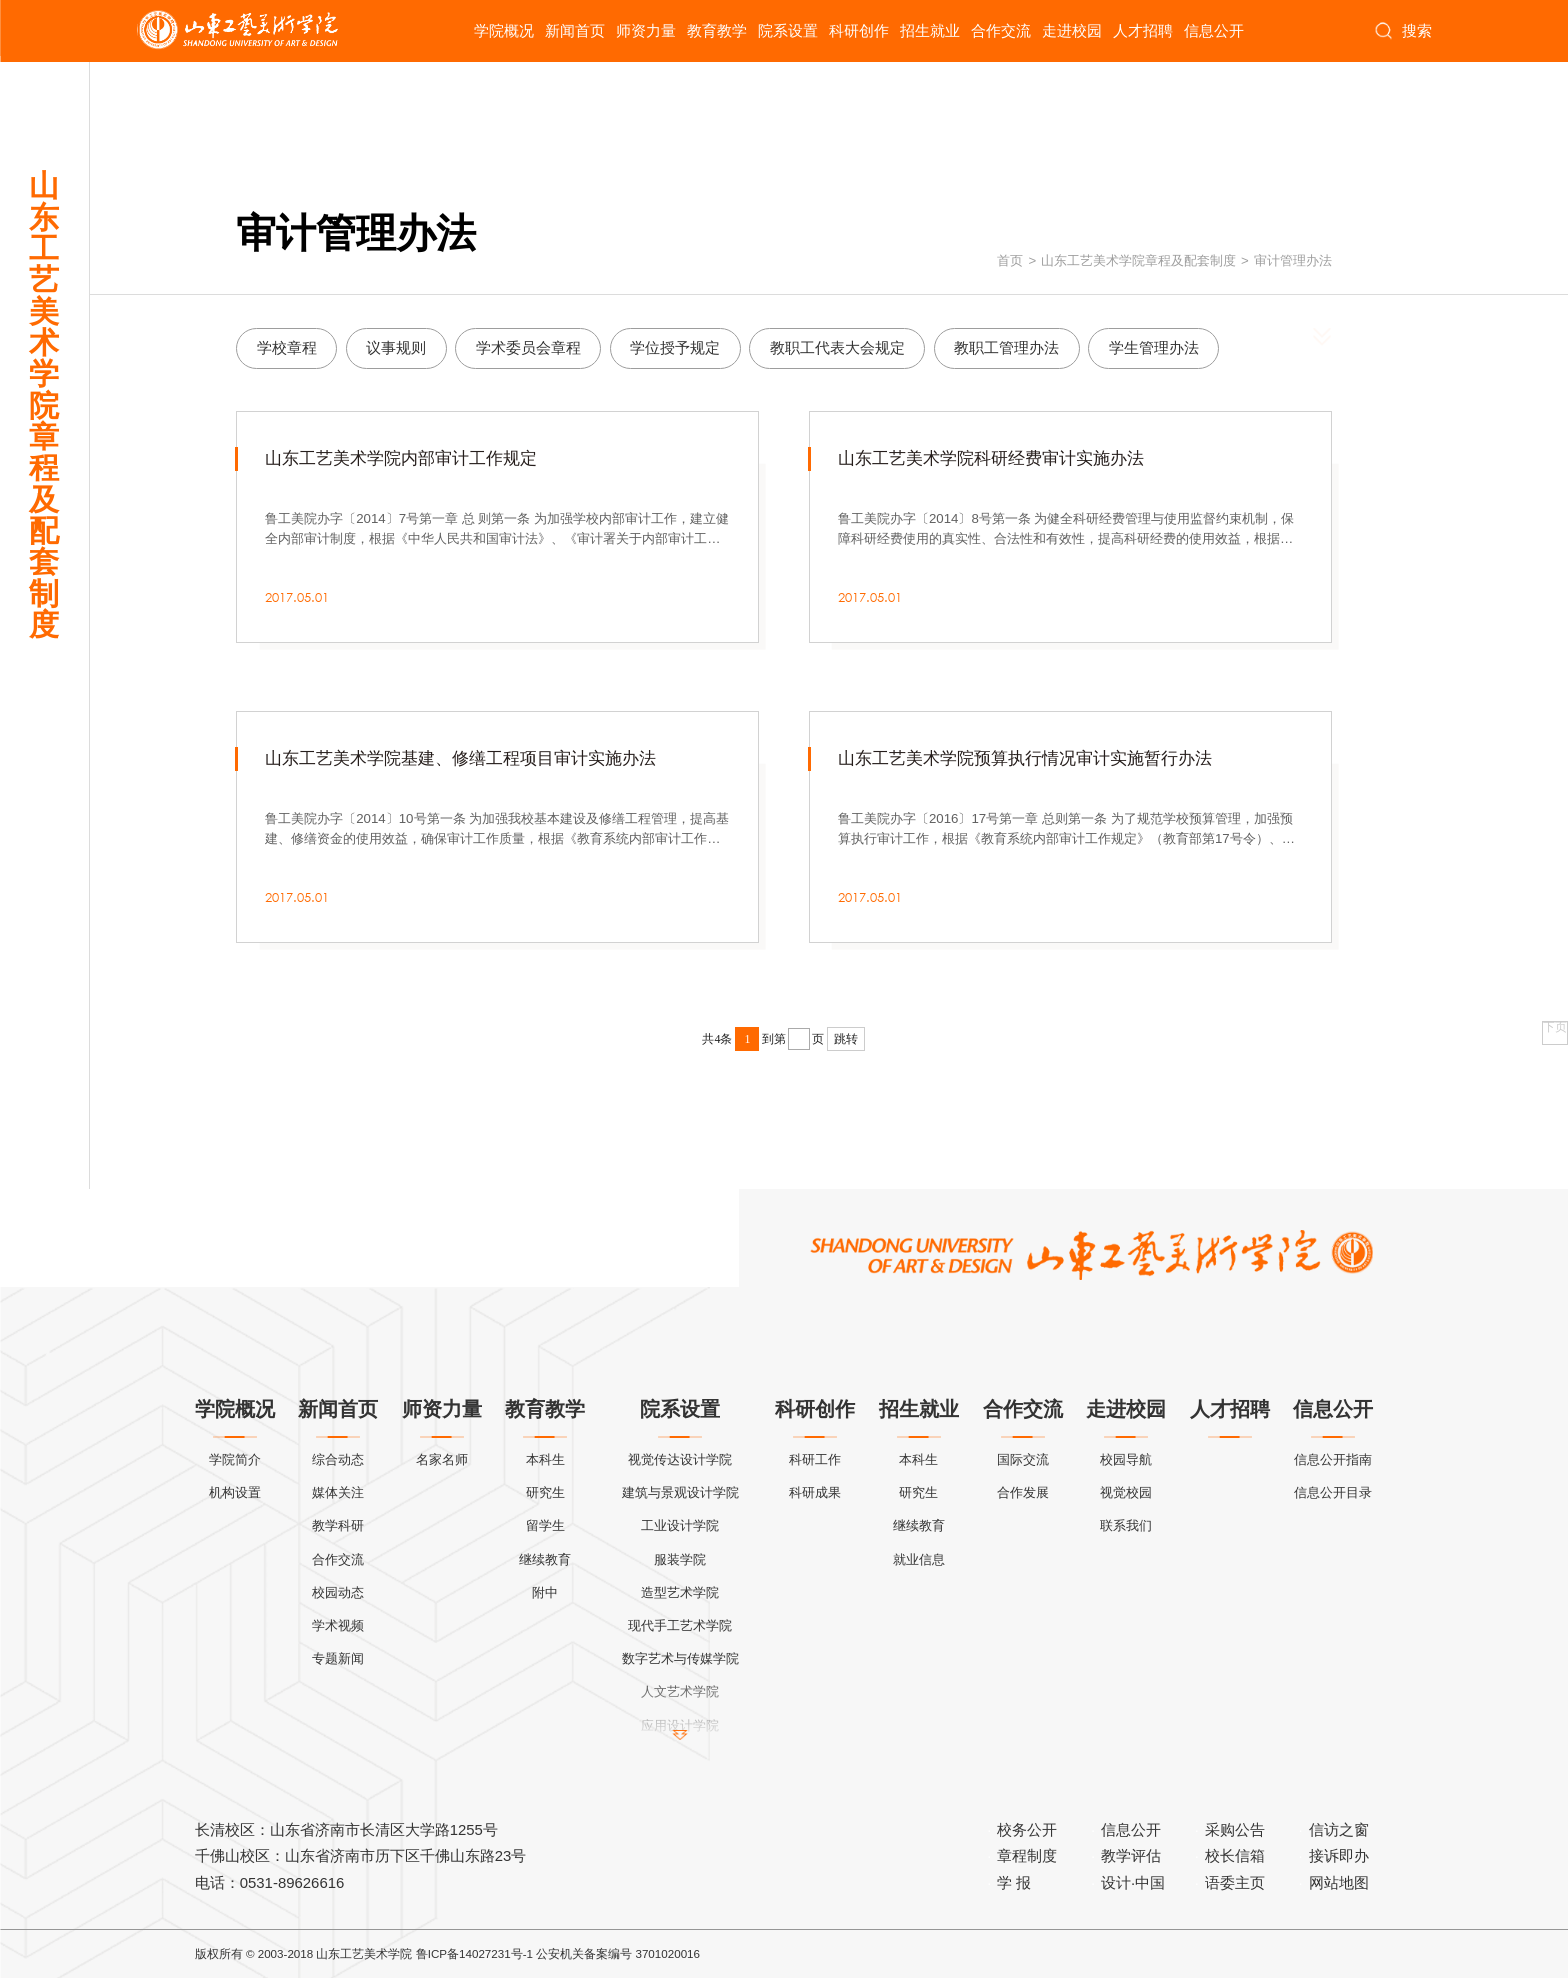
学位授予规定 (675, 347)
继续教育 (545, 1559)
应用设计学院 (680, 1725)
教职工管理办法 (1006, 347)
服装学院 (680, 1559)
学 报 (1014, 1882)
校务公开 (1027, 1829)
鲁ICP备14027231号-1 (474, 1953)
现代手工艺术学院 (680, 1625)
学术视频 (338, 1625)
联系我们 (1126, 1525)
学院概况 (504, 30)
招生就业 (930, 30)
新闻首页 (575, 30)
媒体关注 (338, 1492)
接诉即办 (1339, 1855)
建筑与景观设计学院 (680, 1492)
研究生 (545, 1492)
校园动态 (338, 1592)
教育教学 (717, 30)
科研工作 (815, 1459)
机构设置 (235, 1492)
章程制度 (1027, 1855)
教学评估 (1131, 1855)
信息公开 (1214, 30)
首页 (1010, 260)
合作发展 (1023, 1492)
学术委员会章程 (528, 347)
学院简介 (235, 1459)
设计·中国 (1133, 1882)
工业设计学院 (680, 1525)
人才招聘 (1143, 30)
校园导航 (1126, 1459)
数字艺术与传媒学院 (680, 1658)
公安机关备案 (572, 1953)
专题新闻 (338, 1658)
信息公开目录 (1333, 1492)
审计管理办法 (1293, 260)
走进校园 (1072, 30)
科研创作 (859, 30)
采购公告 (1235, 1829)
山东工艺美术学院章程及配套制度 (1138, 260)
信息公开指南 (1333, 1459)
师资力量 (646, 30)
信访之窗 (1339, 1829)
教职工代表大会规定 (837, 347)
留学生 (545, 1525)
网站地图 (1339, 1882)
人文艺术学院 (680, 1691)
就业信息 (919, 1559)
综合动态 (338, 1459)
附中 (545, 1592)
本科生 (545, 1459)
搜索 (1402, 31)
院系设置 (788, 30)
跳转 (846, 1039)
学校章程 (287, 347)
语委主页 (1235, 1882)
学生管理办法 (1154, 347)
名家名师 (442, 1459)
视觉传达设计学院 (680, 1459)
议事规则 (396, 347)
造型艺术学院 (680, 1592)
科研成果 (815, 1492)
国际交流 (1023, 1459)
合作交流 (1001, 30)
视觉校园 (1126, 1492)
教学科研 (338, 1525)
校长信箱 (1235, 1855)
